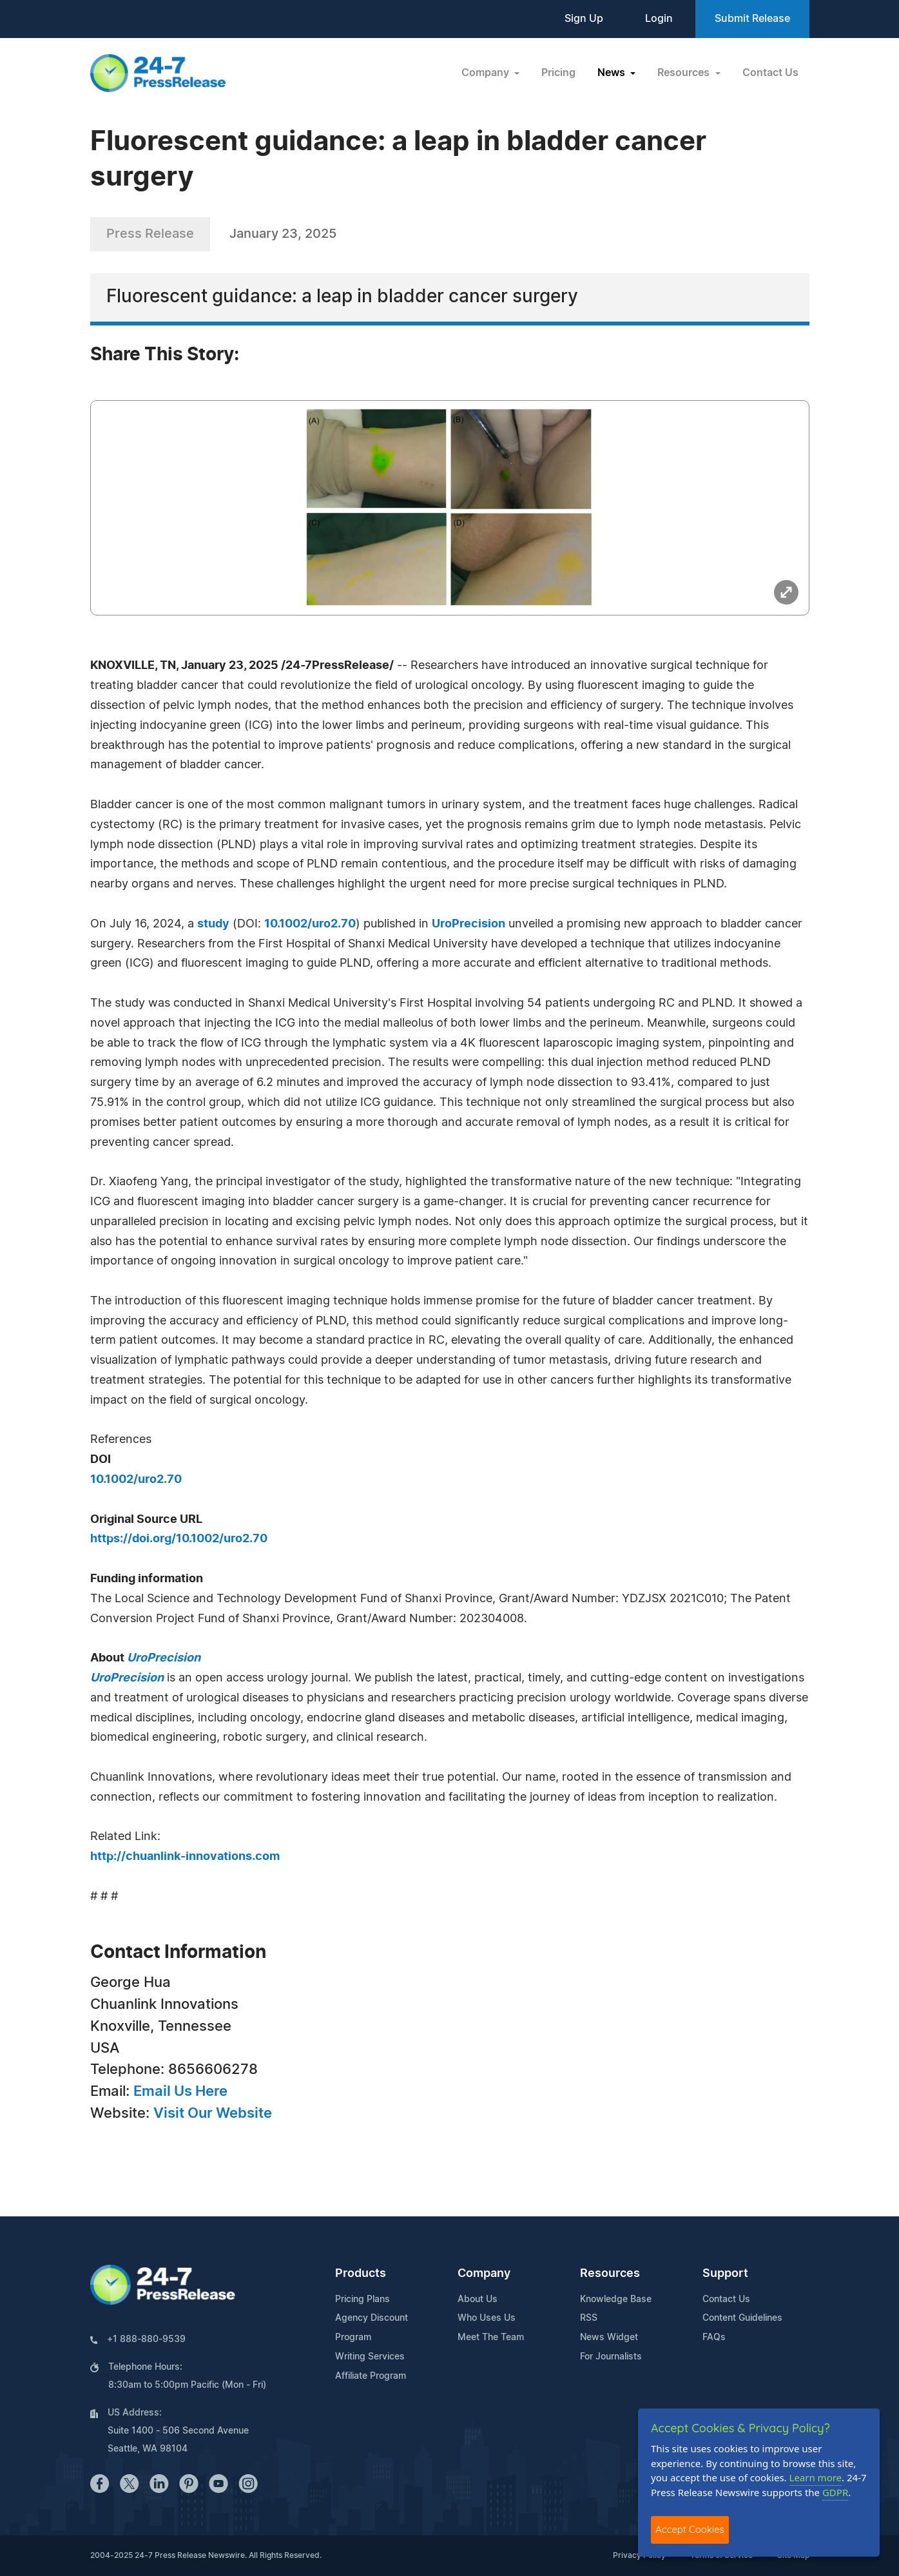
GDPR (835, 2492)
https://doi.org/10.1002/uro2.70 (178, 1539)
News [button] (612, 73)
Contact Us (770, 73)
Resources (610, 2274)
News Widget (609, 2337)
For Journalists (611, 2356)
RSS (588, 2318)
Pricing (558, 73)
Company (484, 2274)
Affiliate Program (370, 2376)
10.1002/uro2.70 (310, 924)
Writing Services (370, 2356)
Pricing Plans (362, 2299)
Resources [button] (684, 73)
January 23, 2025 (282, 234)
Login (659, 19)
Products (360, 2274)
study (213, 924)
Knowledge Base (616, 2299)
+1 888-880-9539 (146, 2339)
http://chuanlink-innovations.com (185, 1857)
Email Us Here (180, 2091)
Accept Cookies (689, 2529)
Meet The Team (491, 2337)
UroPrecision (468, 924)
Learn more (815, 2477)
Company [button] (486, 73)
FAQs (714, 2337)
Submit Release (752, 19)
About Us (478, 2299)
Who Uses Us (487, 2318)
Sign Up (584, 19)
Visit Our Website (212, 2113)
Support (725, 2274)
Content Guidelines (742, 2318)
